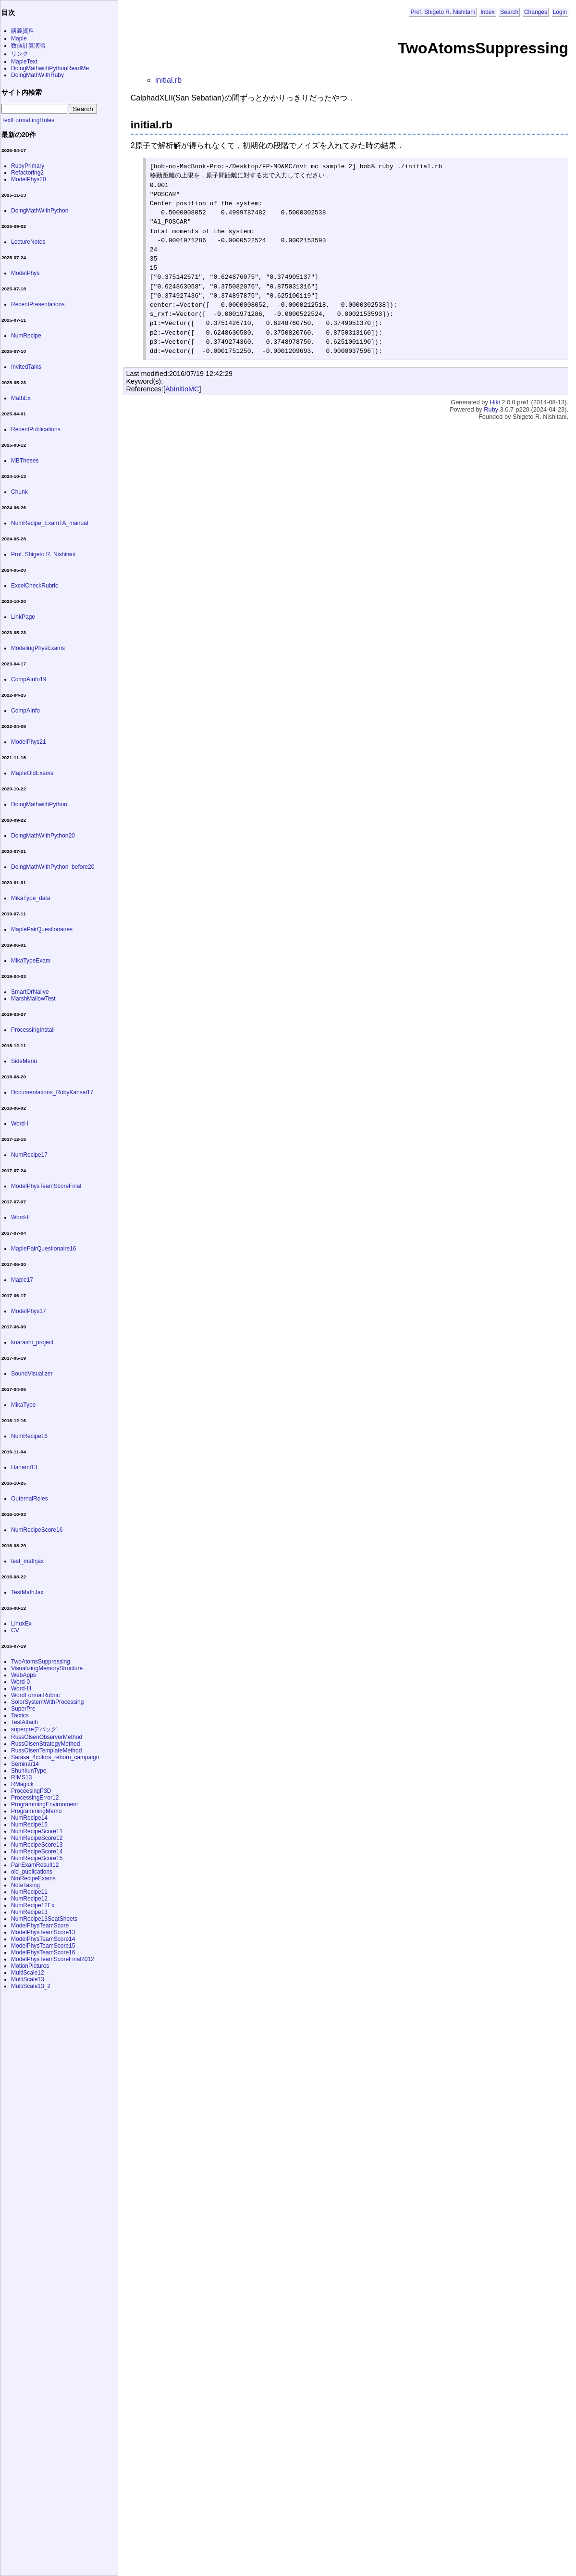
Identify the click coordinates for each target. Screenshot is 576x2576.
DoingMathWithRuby (37, 75)
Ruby (491, 409)
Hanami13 (24, 1467)
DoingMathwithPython (39, 804)
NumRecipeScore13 (36, 1844)
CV (15, 1630)
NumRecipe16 (29, 1436)
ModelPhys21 (28, 741)
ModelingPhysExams (38, 648)
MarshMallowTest (33, 998)
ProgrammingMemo (36, 1811)
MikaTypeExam (30, 960)
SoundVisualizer (32, 1373)
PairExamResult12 (35, 1865)
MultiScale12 (27, 1972)
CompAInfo (25, 710)
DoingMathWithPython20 (43, 835)
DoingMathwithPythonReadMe (50, 68)
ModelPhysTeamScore (40, 1925)
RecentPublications (36, 429)
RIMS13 (21, 1777)
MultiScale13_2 (30, 1986)
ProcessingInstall (33, 1029)
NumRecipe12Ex (32, 1905)
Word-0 (20, 1681)
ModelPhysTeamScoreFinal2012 (52, 1959)
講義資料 (22, 30)
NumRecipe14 (29, 1817)
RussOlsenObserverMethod (46, 1737)
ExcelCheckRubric (34, 585)
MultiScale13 (27, 1979)
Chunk (19, 491)
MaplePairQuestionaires (42, 929)
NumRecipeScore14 (36, 1851)
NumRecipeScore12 (36, 1838)
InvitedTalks (26, 366)
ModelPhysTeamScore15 (43, 1945)
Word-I (19, 1123)
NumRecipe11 (29, 1891)
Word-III (21, 1688)
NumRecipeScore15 (36, 1858)
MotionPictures (30, 1966)
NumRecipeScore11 (36, 1831)
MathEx (21, 398)
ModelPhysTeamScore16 (43, 1952)
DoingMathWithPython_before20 (52, 866)
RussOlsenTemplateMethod (46, 1750)
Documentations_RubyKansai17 (52, 1092)
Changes (535, 12)
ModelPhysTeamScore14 (43, 1939)
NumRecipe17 (29, 1154)
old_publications (31, 1871)
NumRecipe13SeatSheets (44, 1918)
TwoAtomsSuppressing (40, 1661)
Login (560, 12)
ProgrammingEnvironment (44, 1804)
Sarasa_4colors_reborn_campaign (55, 1757)
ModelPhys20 (28, 179)
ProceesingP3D (31, 1791)
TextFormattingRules (27, 120)
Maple (19, 38)
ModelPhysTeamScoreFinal (46, 1186)
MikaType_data (30, 898)
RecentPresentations (37, 304)
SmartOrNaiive (30, 991)
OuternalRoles (29, 1498)
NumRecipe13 (29, 1912)
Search (509, 12)
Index (487, 12)
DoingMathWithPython (39, 210)
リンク (19, 53)
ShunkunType (28, 1770)
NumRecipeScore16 (36, 1529)
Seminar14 (25, 1764)
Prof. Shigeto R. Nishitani (442, 12)
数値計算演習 (28, 45)
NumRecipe (26, 335)
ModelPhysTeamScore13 (43, 1932)
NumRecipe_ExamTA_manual (49, 523)
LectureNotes (28, 241)
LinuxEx (21, 1623)
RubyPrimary (27, 166)
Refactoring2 (27, 172)
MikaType (23, 1404)
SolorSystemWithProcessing (47, 1702)
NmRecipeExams (33, 1878)
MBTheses (24, 460)
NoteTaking (25, 1885)
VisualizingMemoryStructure (47, 1668)
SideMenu (24, 1061)
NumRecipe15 (29, 1824)
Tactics (20, 1715)
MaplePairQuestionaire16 (43, 1248)
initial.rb (168, 80)
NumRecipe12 (29, 1898)
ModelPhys (25, 273)
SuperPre (23, 1708)
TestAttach (24, 1722)
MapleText (24, 61)
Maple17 (22, 1279)
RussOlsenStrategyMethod (45, 1743)
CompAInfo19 (28, 679)
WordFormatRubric (35, 1695)
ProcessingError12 (35, 1797)
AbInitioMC (182, 389)
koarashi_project (32, 1342)
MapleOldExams (32, 773)
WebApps (23, 1675)
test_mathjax (27, 1561)
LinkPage (23, 616)
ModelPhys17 (28, 1311)
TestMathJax (27, 1592)
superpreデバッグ (34, 1729)
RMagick (22, 1784)
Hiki (495, 402)
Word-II (20, 1217)
